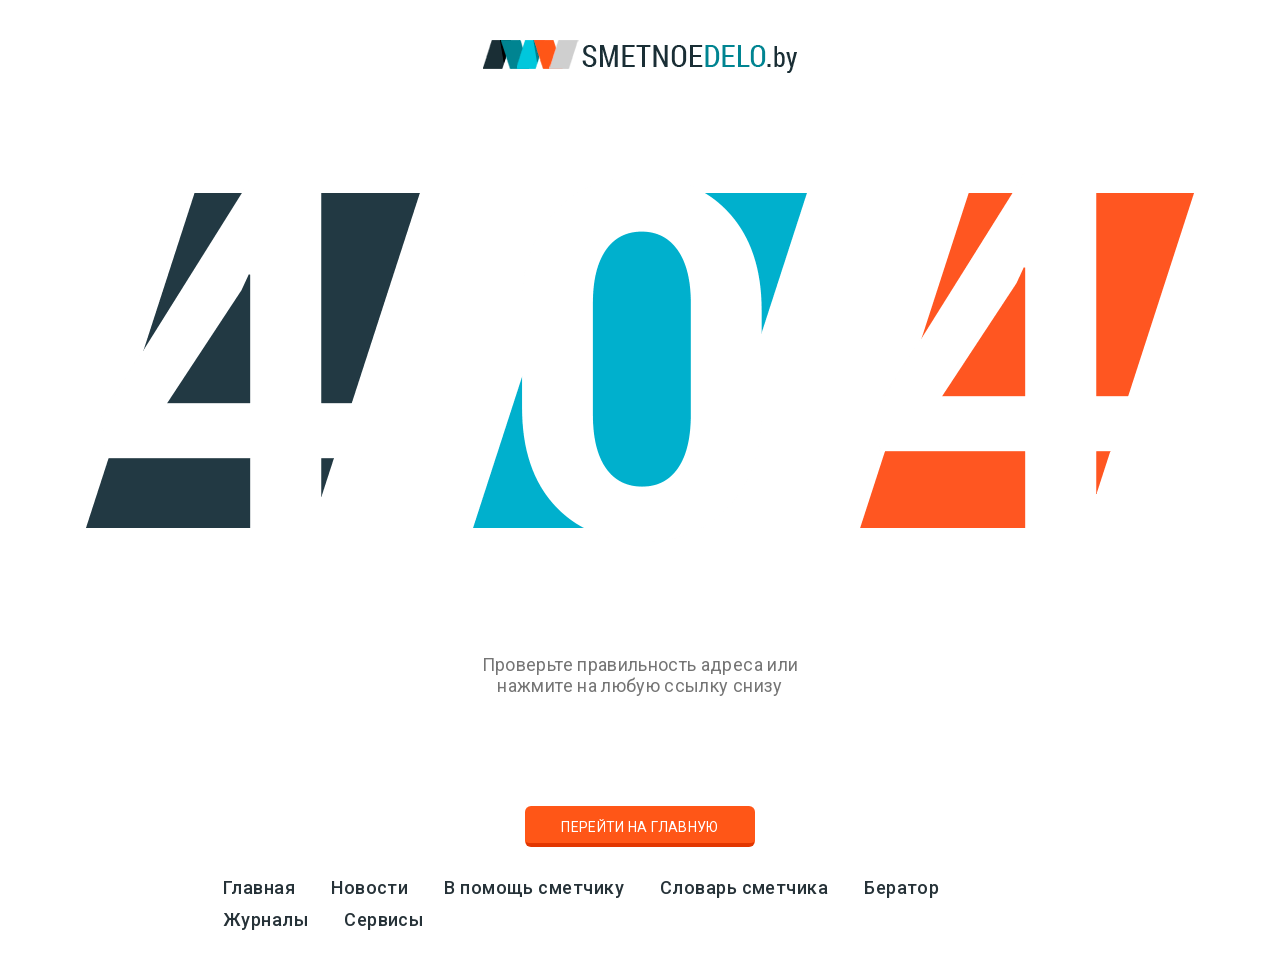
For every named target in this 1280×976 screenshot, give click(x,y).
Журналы (265, 919)
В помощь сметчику (534, 887)
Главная (259, 887)
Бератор (901, 887)
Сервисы (383, 919)
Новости (369, 887)
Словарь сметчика (744, 887)
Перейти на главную (639, 827)
